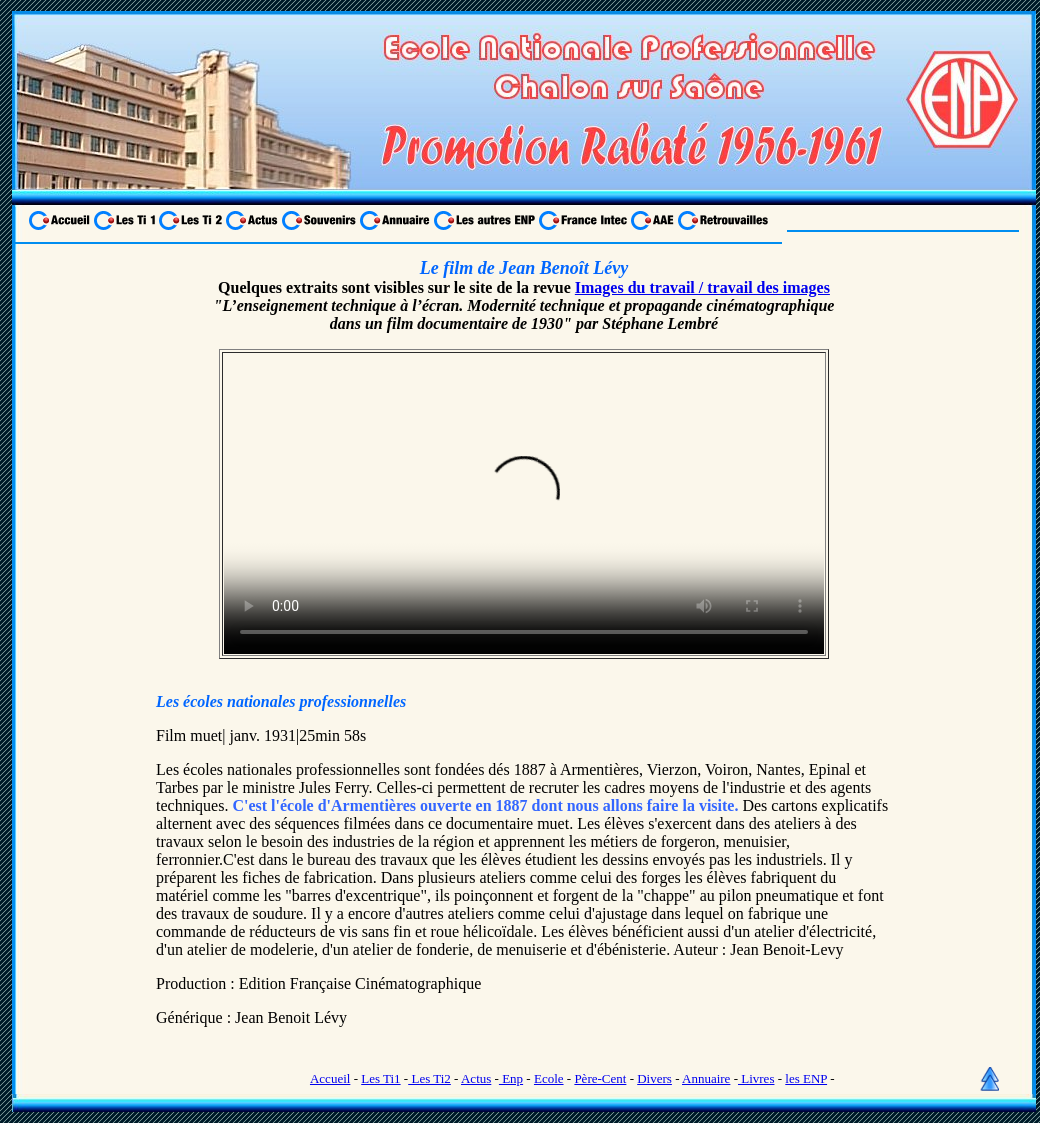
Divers (654, 1078)
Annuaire (706, 1078)
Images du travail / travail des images (702, 287)
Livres (756, 1078)
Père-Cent (600, 1078)
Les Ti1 (380, 1078)
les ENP (806, 1078)
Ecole (549, 1078)
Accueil (330, 1078)
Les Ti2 (429, 1078)
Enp (511, 1078)
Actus (476, 1078)
